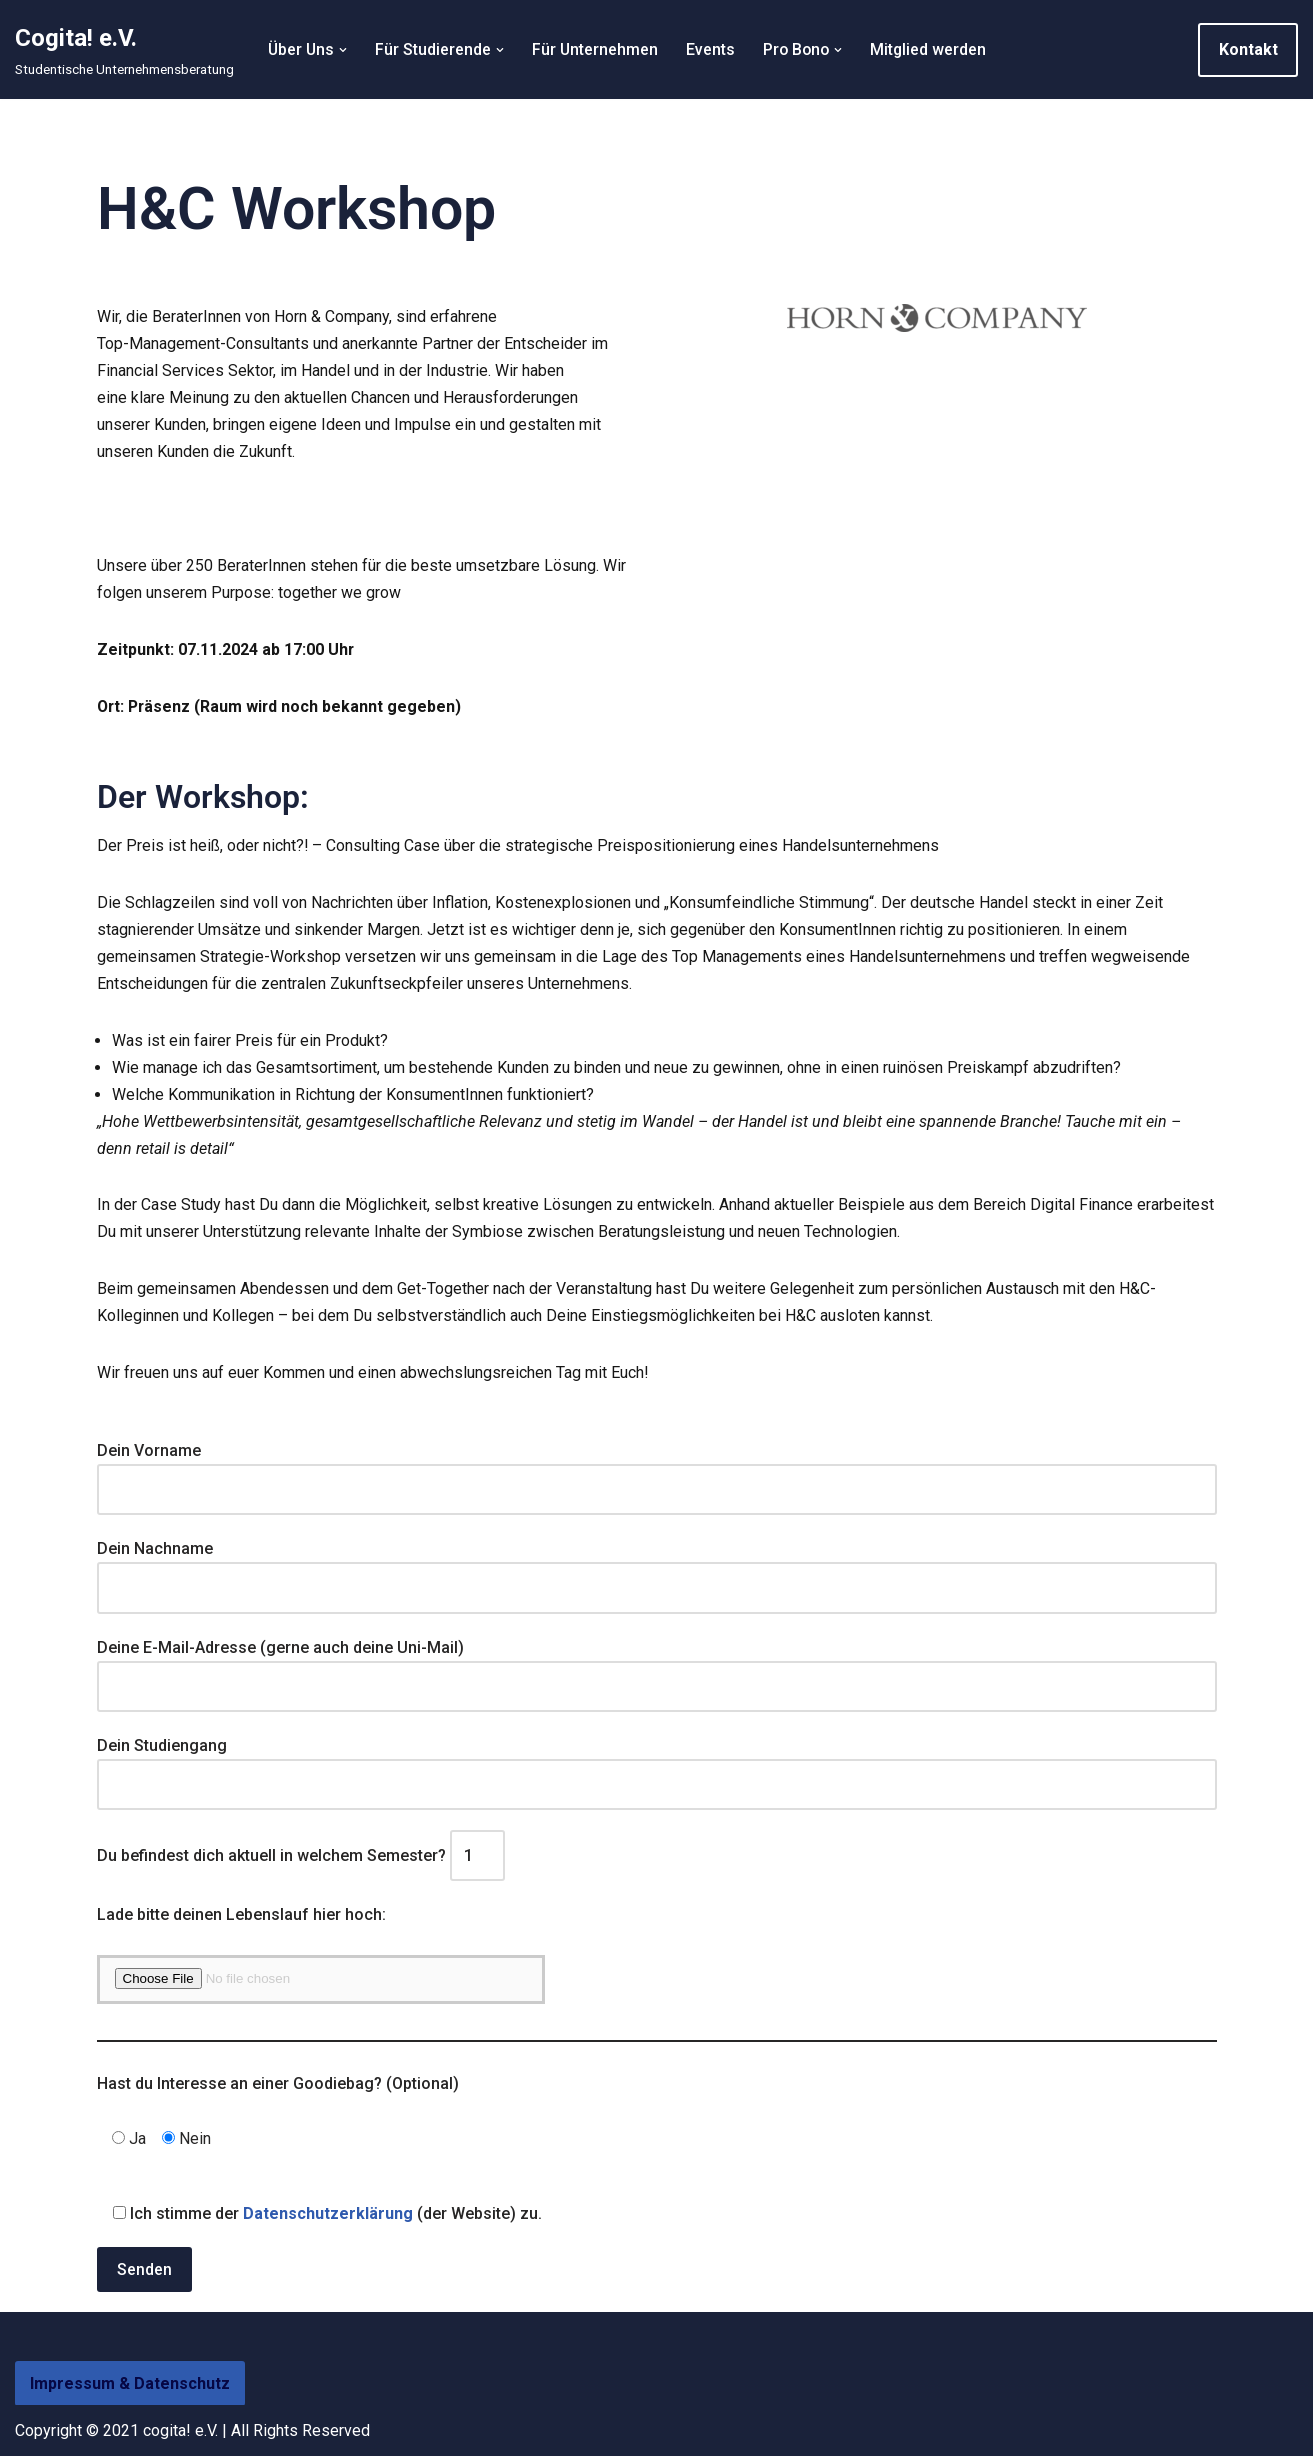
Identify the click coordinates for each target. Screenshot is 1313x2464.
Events (713, 49)
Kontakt (1248, 49)
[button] (345, 50)
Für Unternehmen (597, 49)
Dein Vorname (657, 1476)
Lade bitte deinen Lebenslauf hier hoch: (241, 1921)
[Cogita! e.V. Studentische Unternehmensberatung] (124, 49)
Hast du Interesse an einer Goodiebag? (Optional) (278, 2091)
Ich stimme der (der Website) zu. (319, 2220)
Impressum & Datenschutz (130, 2391)
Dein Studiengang (657, 1771)
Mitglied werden (934, 49)
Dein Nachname (657, 1575)
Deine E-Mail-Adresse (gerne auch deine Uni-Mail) (657, 1673)
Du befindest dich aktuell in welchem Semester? (301, 1862)
